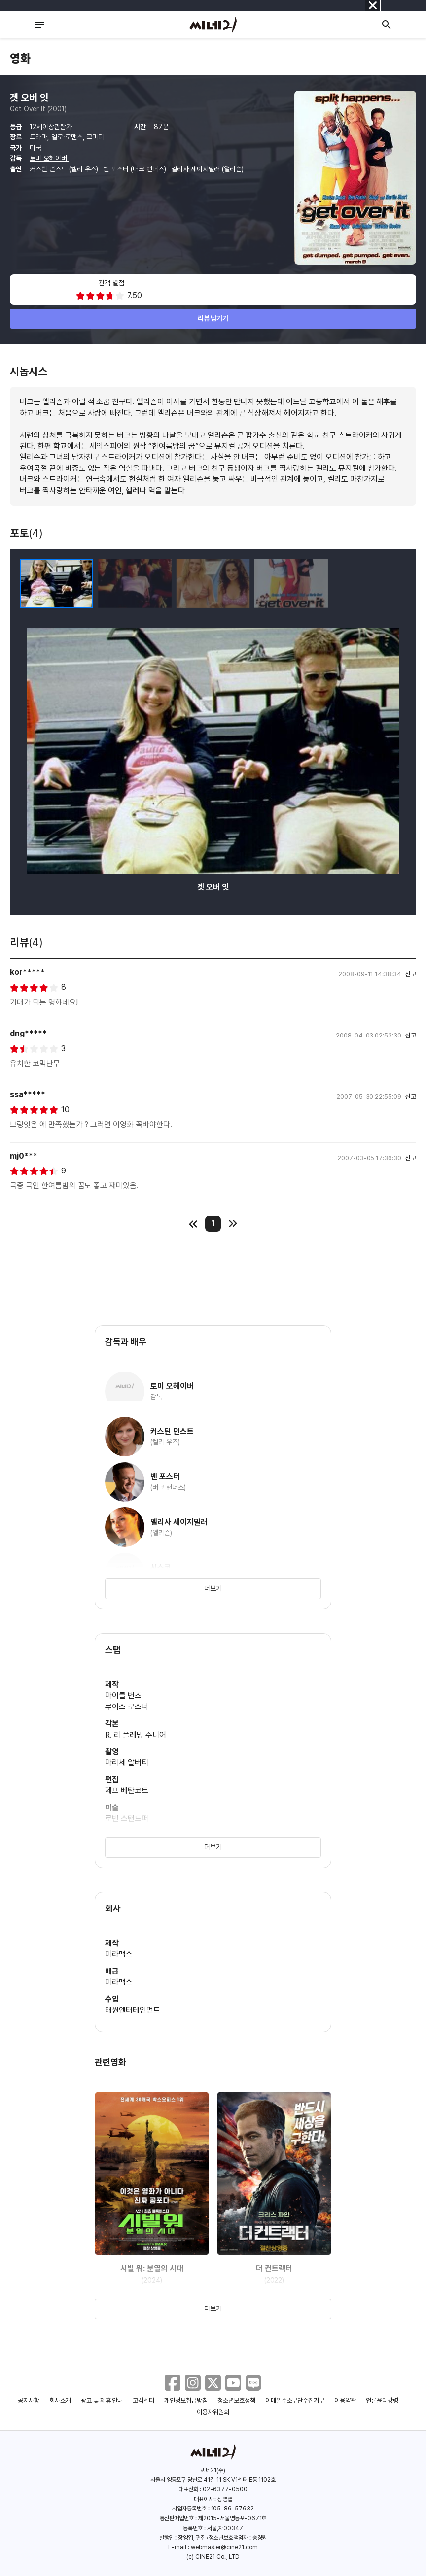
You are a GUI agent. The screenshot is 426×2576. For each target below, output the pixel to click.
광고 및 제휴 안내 (102, 2400)
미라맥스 (119, 1954)
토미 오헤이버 (49, 158)
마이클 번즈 (123, 1695)
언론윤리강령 (382, 2400)
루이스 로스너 (126, 1706)
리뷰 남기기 (213, 318)
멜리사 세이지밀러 (196, 169)
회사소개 (60, 2400)
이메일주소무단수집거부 (295, 2400)
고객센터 (143, 2400)
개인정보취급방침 (186, 2400)
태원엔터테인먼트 (132, 2010)
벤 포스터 (117, 169)
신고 (410, 974)
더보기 (213, 1588)
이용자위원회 (213, 2412)
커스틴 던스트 (49, 169)
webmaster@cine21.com (224, 2547)
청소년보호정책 (236, 2400)
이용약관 (345, 2400)
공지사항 (28, 2400)
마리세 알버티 (126, 1762)
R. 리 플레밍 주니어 (135, 1735)
